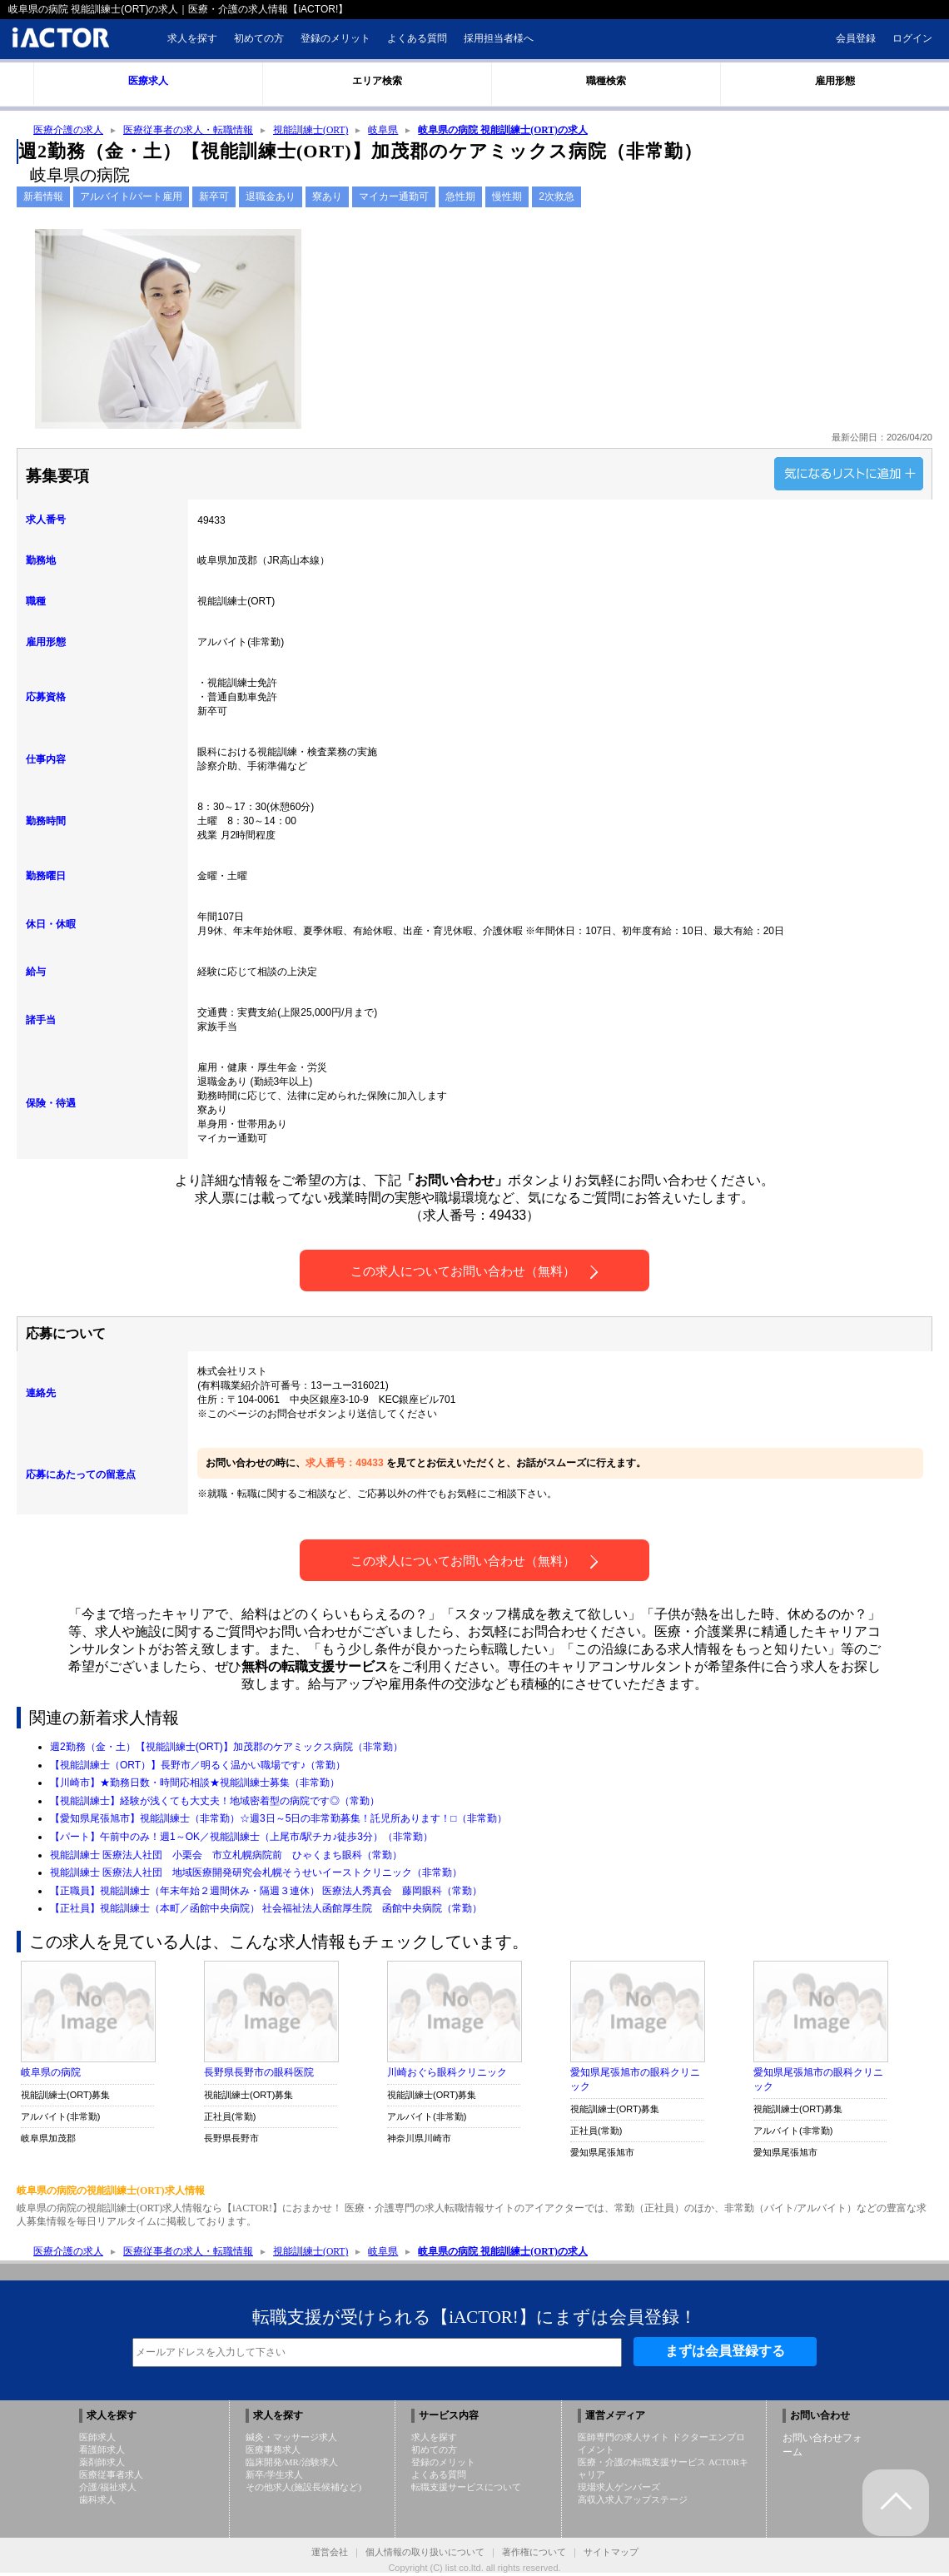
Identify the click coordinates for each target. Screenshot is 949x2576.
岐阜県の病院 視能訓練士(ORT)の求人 (504, 131)
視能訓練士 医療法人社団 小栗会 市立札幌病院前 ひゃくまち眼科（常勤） (226, 1856)
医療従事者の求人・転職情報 (188, 131)
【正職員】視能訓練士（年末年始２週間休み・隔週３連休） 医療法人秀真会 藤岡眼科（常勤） (266, 1892)
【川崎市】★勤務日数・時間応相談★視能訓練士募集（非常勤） (195, 1784)
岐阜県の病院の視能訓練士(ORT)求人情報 (111, 2192)
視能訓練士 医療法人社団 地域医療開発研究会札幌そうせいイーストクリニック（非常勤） (256, 1874)
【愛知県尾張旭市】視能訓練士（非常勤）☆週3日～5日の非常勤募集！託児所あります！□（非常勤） (278, 1820)
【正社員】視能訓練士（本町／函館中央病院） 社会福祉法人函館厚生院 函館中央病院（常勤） (266, 1910)
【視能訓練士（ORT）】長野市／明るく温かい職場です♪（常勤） (197, 1767)
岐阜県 (384, 131)
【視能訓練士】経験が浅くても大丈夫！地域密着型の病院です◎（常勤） (215, 1802)
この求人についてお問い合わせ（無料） (474, 1273)
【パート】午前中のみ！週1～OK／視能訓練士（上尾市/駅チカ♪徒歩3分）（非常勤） (241, 1838)
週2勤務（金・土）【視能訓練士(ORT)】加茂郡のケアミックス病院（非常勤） (226, 1748)
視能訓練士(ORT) (311, 131)
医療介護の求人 (68, 131)
